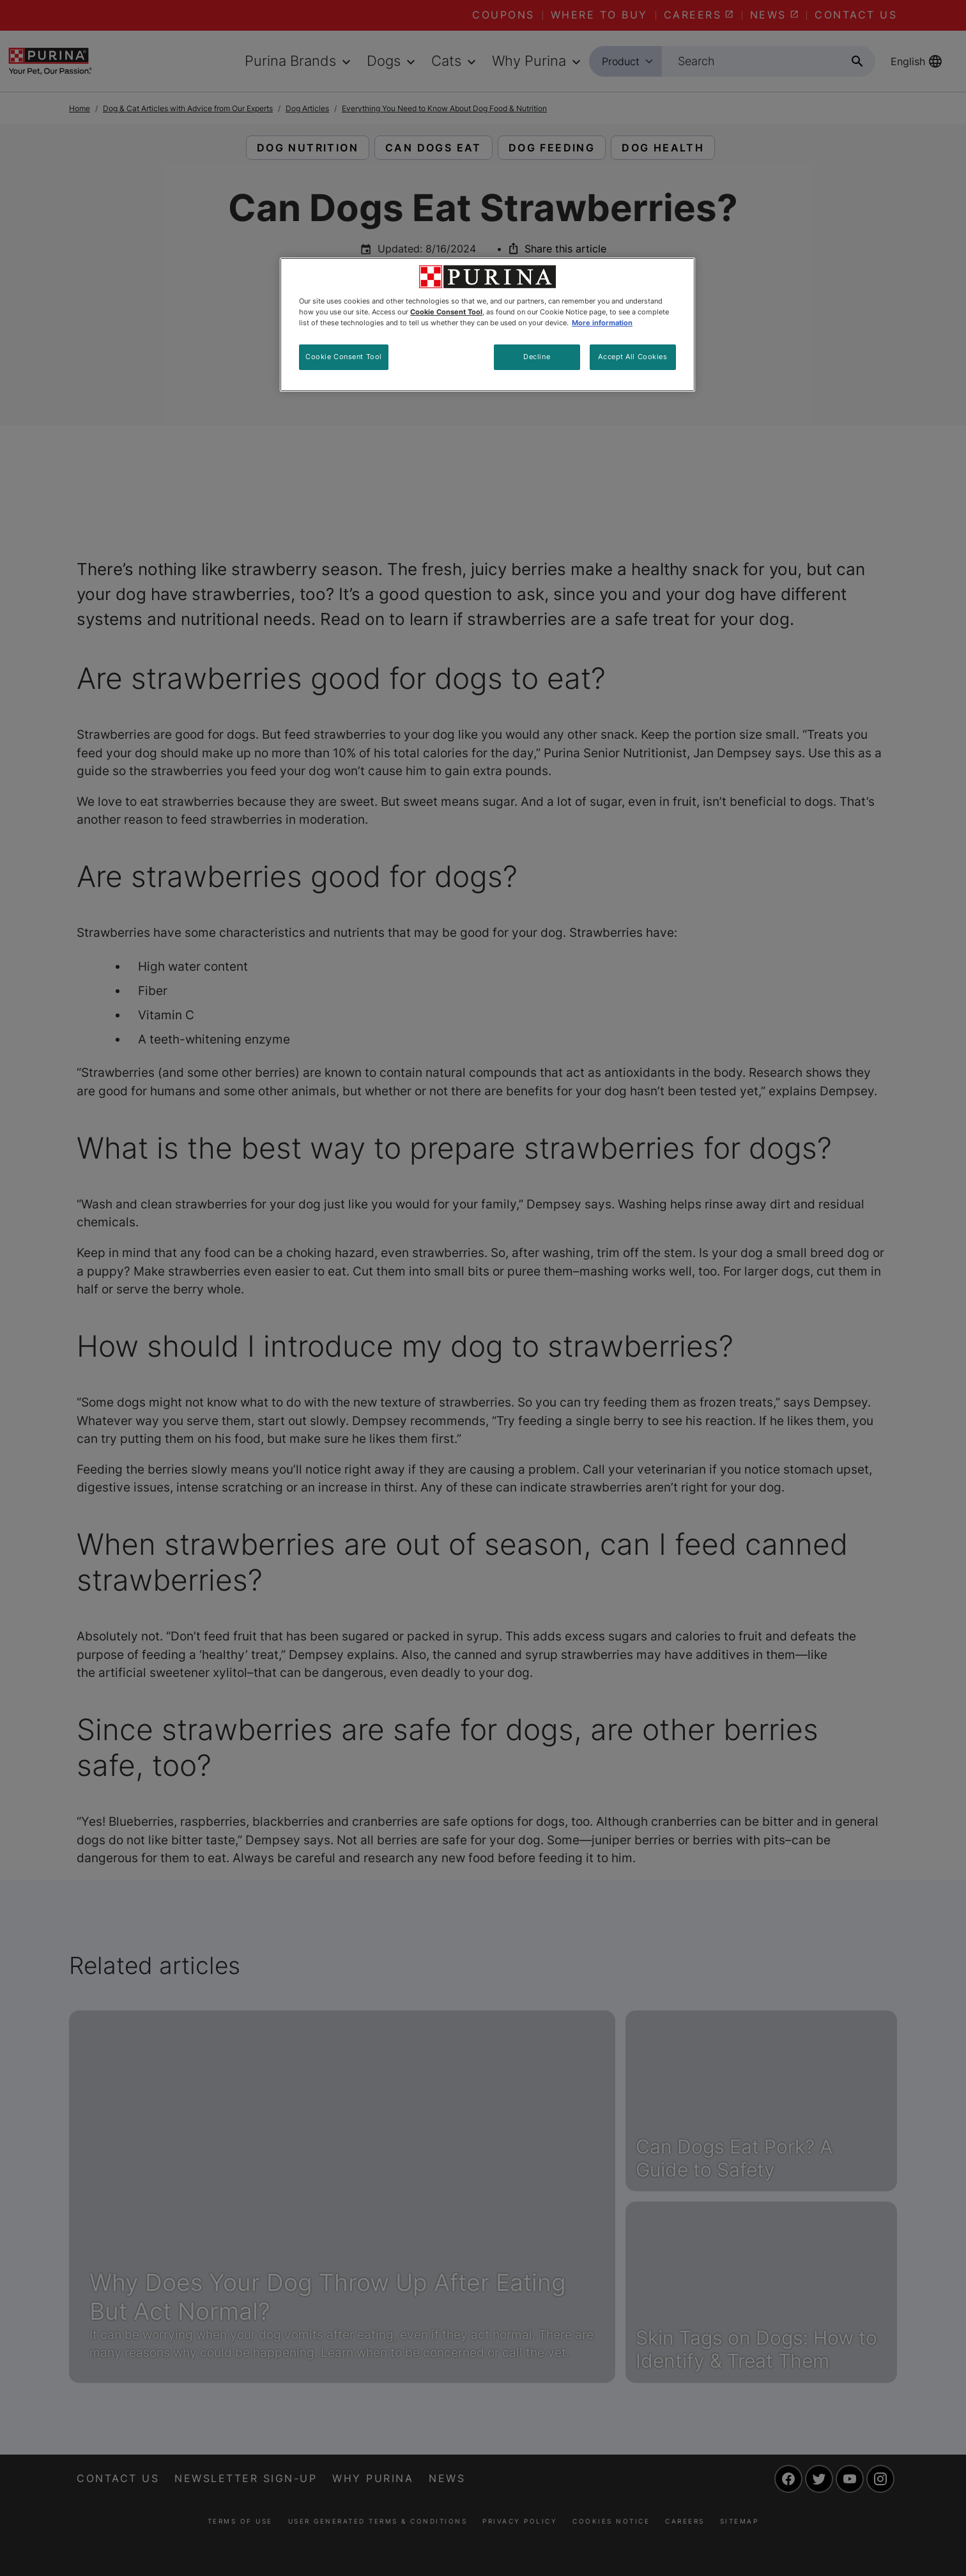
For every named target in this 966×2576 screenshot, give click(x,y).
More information (602, 322)
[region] (487, 325)
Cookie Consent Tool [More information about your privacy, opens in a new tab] (446, 311)
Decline (536, 356)
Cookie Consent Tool (343, 356)
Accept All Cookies (632, 356)
